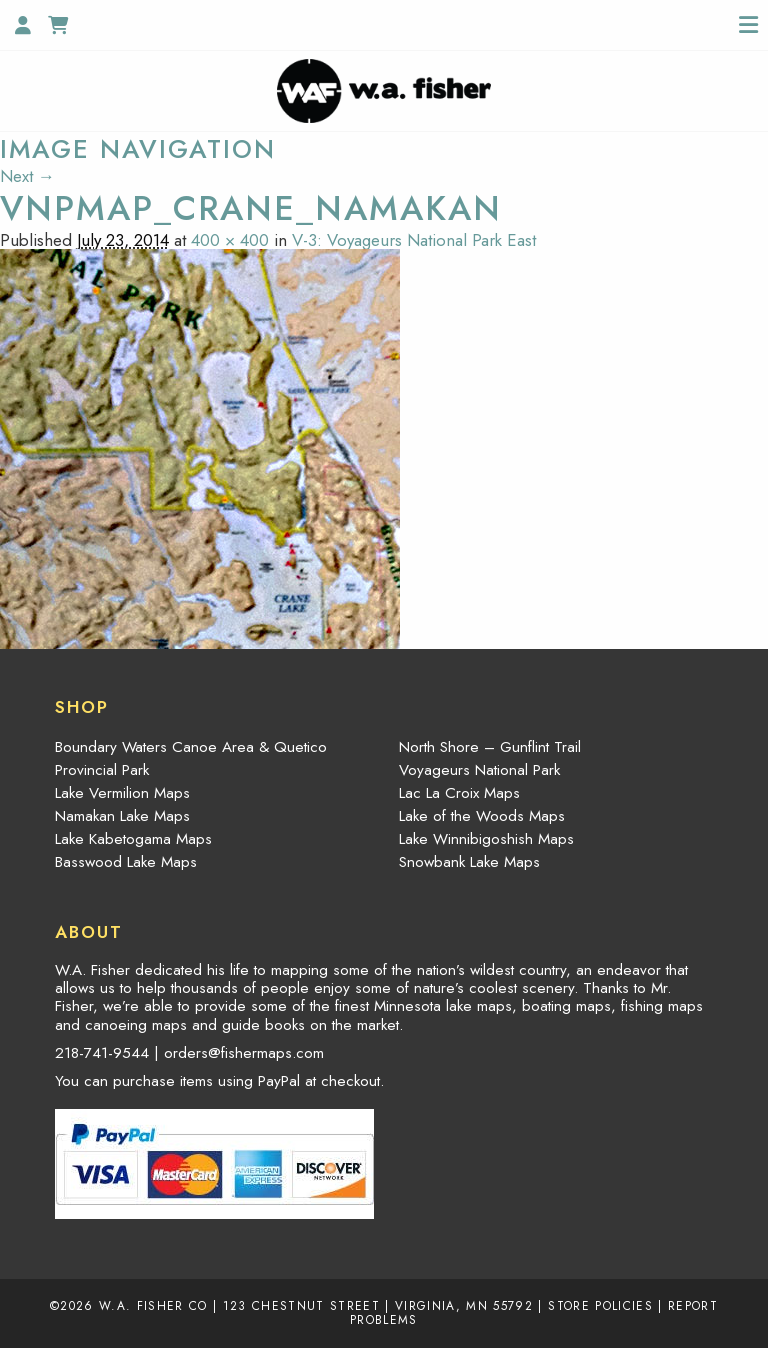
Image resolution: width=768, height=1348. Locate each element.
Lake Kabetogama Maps (133, 839)
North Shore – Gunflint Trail (490, 747)
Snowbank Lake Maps (469, 862)
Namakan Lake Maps (122, 816)
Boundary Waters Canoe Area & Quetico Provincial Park (191, 758)
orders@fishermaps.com (244, 1053)
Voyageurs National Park (479, 770)
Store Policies (600, 1305)
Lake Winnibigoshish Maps (486, 839)
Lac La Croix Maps (459, 793)
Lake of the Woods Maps (482, 816)
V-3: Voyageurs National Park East (414, 240)
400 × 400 (230, 240)
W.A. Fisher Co (153, 1305)
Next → (27, 176)
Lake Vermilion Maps (122, 793)
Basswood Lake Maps (126, 862)
